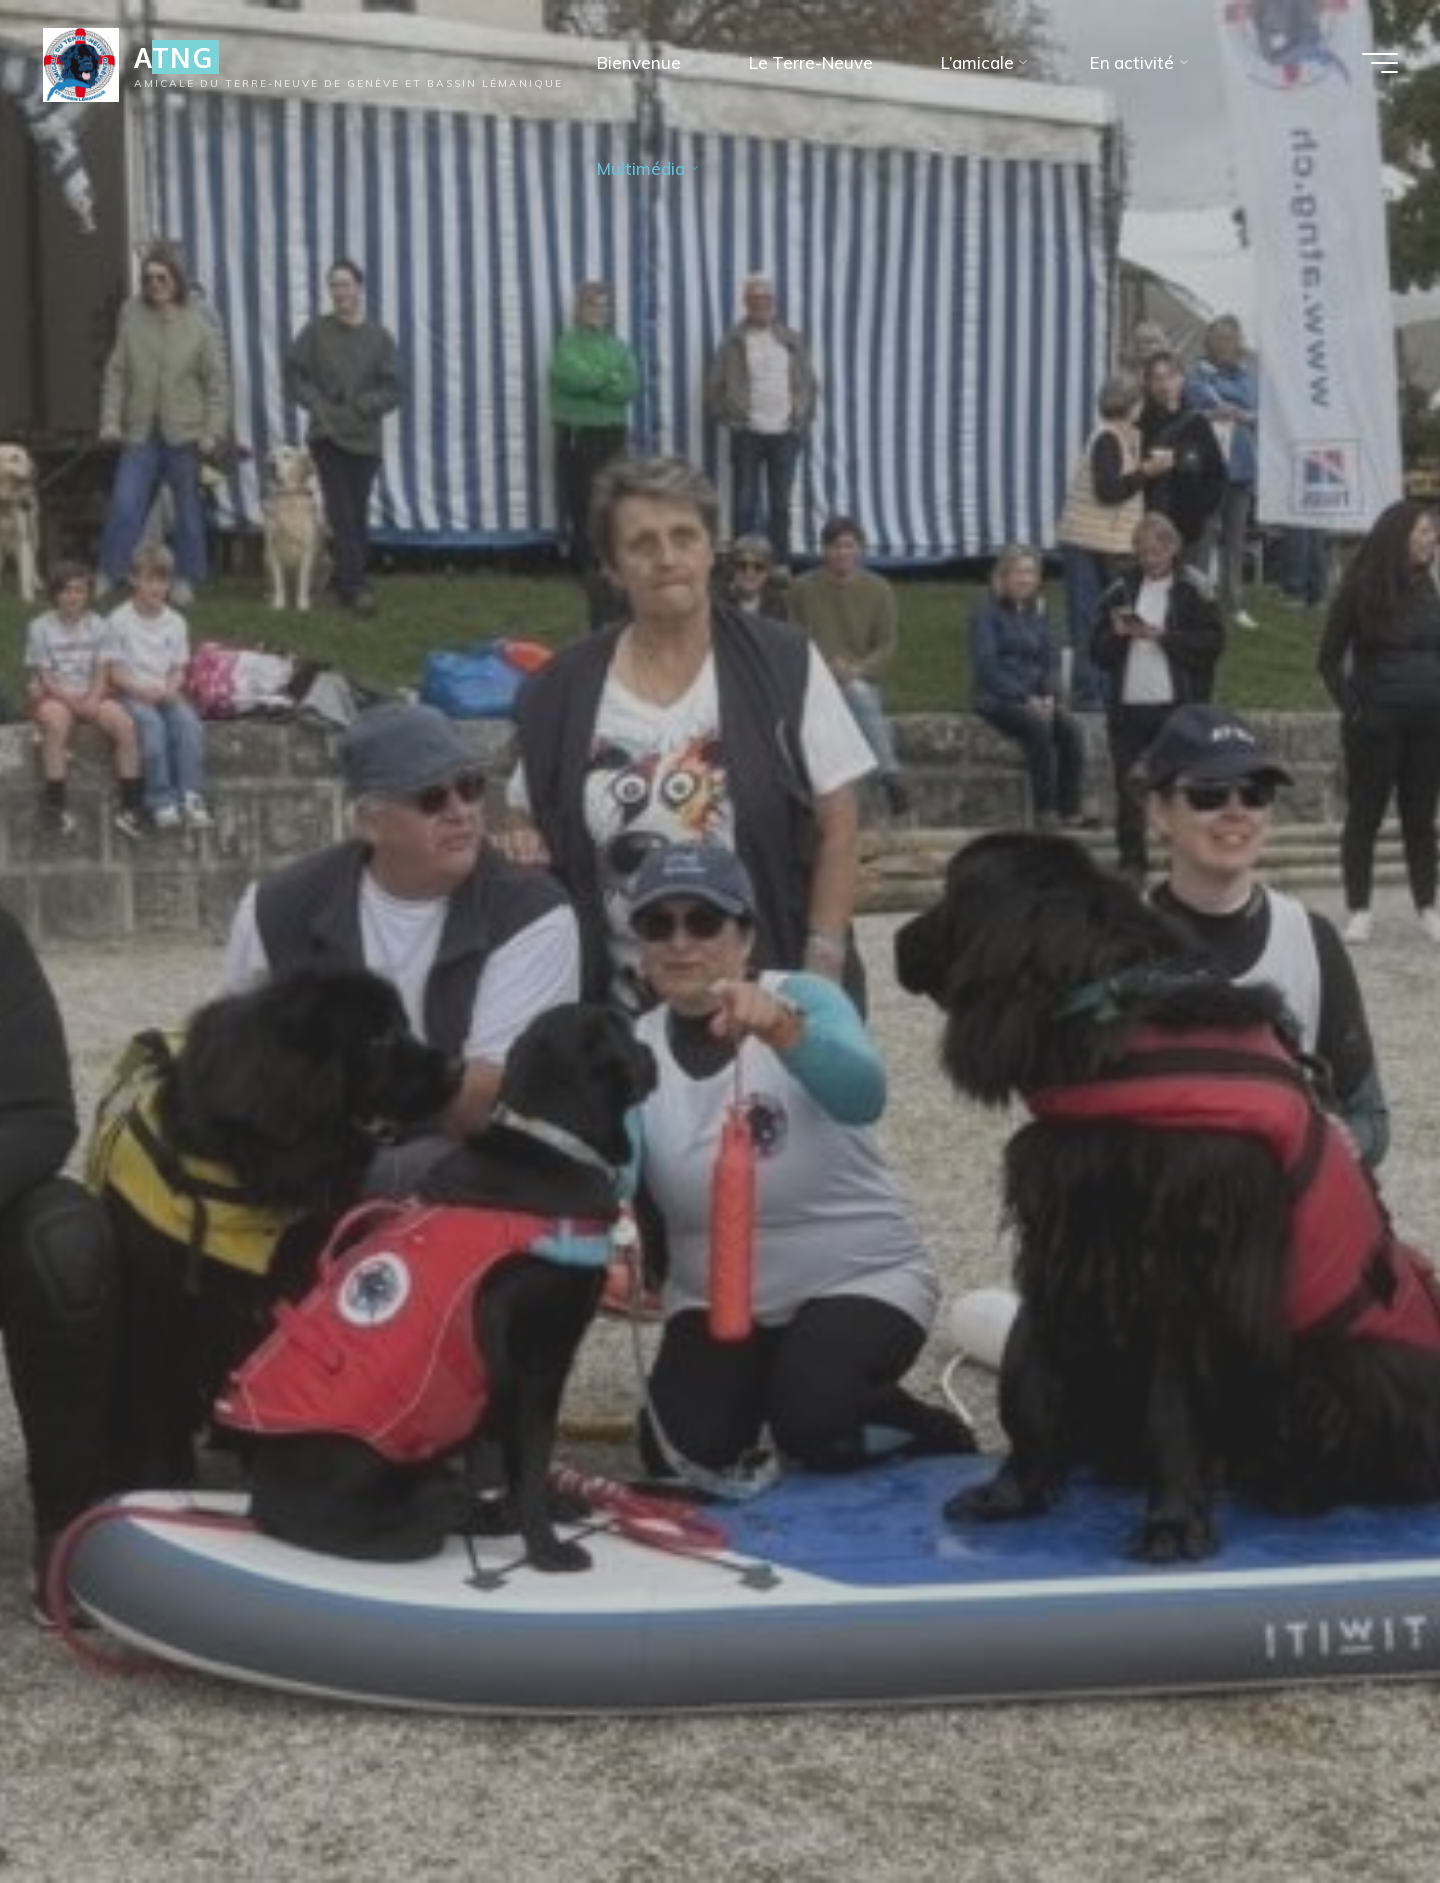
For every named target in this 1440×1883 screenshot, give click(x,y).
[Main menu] (1380, 63)
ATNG (173, 57)
